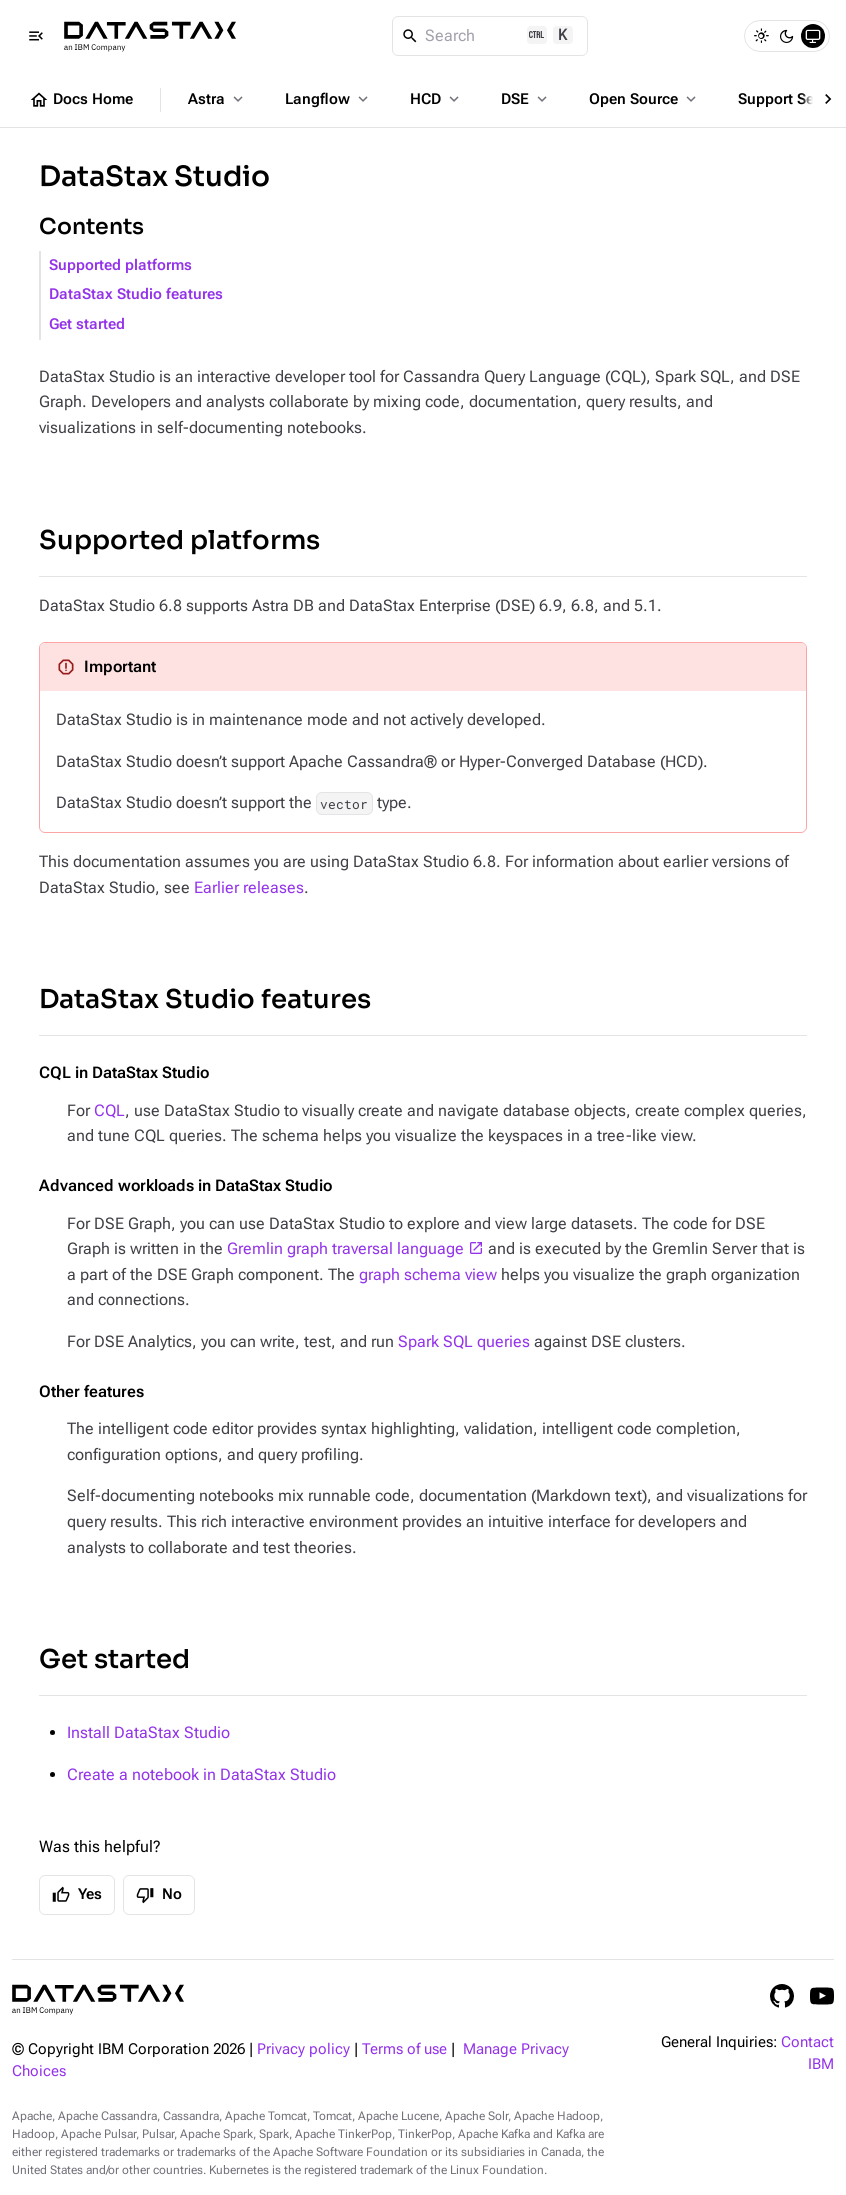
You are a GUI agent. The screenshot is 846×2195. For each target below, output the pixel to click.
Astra (217, 99)
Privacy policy (303, 2049)
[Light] (761, 36)
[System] (813, 36)
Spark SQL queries (464, 1341)
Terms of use (404, 2049)
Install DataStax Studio (148, 1732)
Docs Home (81, 100)
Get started (87, 324)
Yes (77, 1895)
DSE (526, 99)
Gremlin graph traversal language (345, 1248)
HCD (436, 99)
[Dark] (787, 36)
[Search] (490, 36)
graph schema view (428, 1274)
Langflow (328, 99)
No (159, 1895)
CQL (109, 1110)
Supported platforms (120, 265)
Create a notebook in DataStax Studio (201, 1774)
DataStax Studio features (136, 294)
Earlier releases (249, 887)
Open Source (644, 99)
